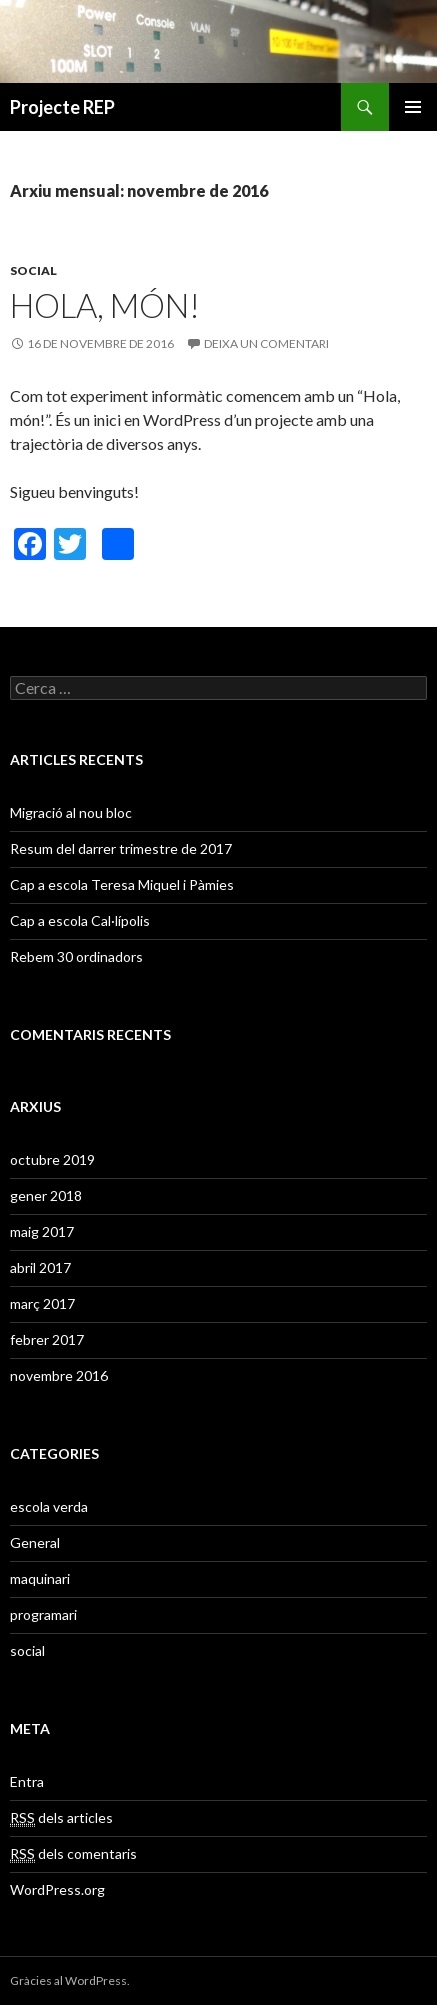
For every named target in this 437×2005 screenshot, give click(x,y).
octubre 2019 (52, 1159)
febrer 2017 (47, 1339)
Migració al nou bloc (71, 812)
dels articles (61, 1818)
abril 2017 (40, 1267)
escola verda (49, 1506)
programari (43, 1614)
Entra (27, 1781)
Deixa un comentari (266, 343)
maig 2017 (42, 1231)
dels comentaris (73, 1854)
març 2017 (42, 1303)
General (35, 1542)
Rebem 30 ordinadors (76, 956)
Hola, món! (105, 305)
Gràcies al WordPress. (70, 1980)
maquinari (40, 1578)
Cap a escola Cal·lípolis (80, 920)
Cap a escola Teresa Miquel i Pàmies (122, 884)
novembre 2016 (59, 1375)
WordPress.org (57, 1889)
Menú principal (413, 107)
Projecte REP (62, 107)
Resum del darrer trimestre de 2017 (121, 848)
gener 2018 (46, 1195)
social (33, 270)
